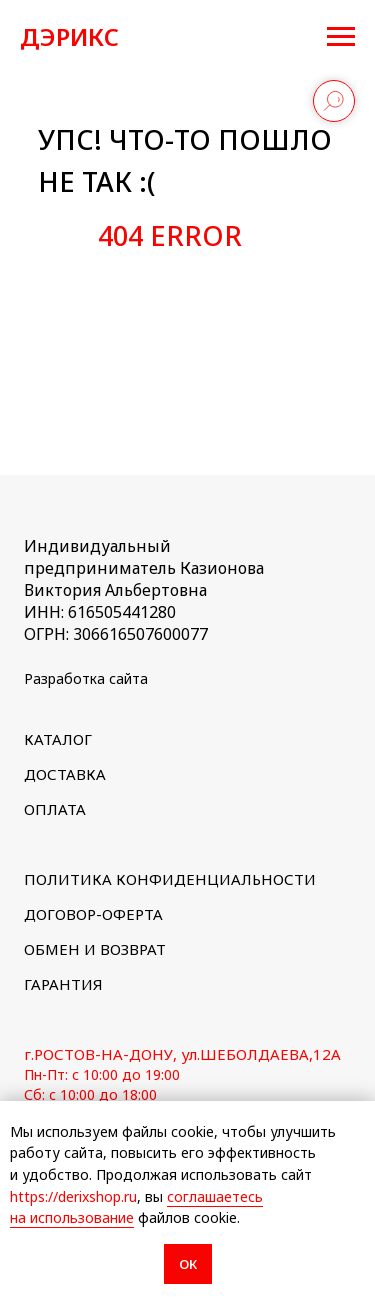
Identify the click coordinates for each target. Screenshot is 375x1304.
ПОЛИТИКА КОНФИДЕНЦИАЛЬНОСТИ (170, 879)
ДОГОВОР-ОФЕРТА (93, 914)
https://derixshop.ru (73, 1196)
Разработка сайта (86, 678)
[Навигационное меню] (341, 37)
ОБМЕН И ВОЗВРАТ (95, 949)
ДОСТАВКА (65, 774)
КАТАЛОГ (58, 739)
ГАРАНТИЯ (63, 984)
